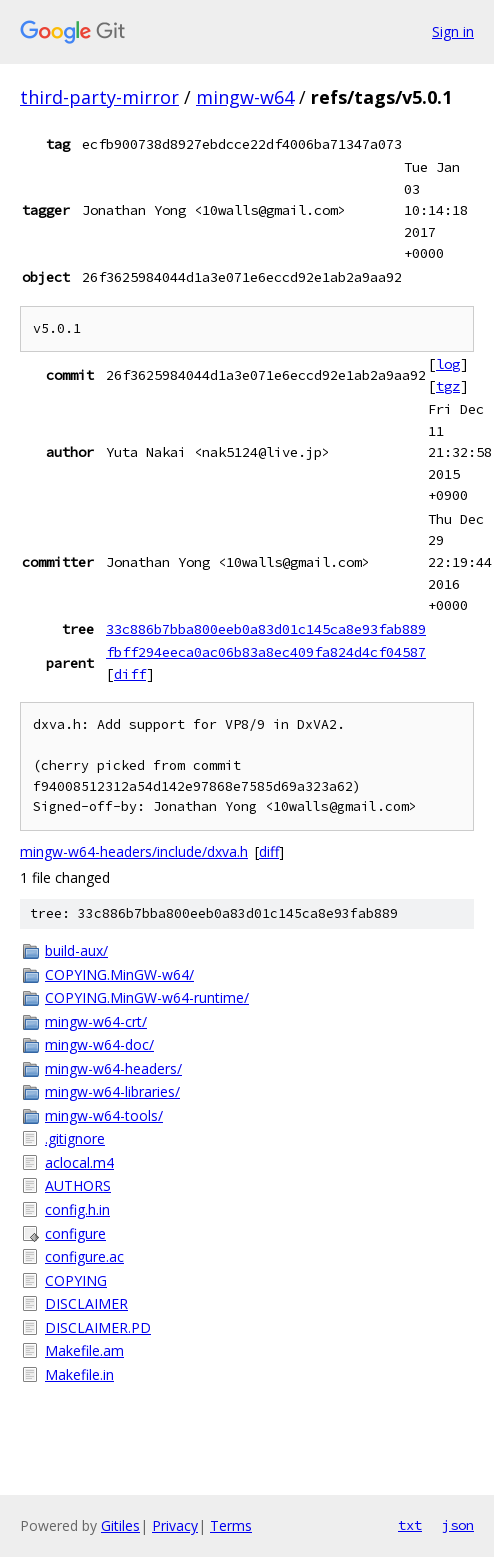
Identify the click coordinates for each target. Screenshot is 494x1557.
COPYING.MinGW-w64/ (119, 974)
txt (410, 1525)
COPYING (76, 1280)
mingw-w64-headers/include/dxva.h (134, 851)
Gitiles (120, 1525)
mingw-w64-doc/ (99, 1044)
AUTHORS (78, 1185)
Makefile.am (84, 1350)
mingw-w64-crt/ (96, 1021)
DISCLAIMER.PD (98, 1327)
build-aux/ (76, 950)
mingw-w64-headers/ (113, 1068)
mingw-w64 (245, 97)
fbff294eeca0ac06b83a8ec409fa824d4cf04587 (266, 652)
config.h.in (77, 1209)
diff (130, 674)
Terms (231, 1525)
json (458, 1525)
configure (75, 1233)
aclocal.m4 (79, 1162)
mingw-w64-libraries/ (112, 1091)
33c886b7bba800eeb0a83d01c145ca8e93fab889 (266, 629)
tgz (448, 386)
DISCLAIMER (86, 1303)
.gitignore (75, 1138)
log (448, 364)
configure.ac (84, 1256)
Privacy (175, 1525)
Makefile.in (79, 1374)
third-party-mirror (99, 97)
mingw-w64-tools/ (104, 1115)
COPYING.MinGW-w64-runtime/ (147, 997)
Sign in (453, 31)
